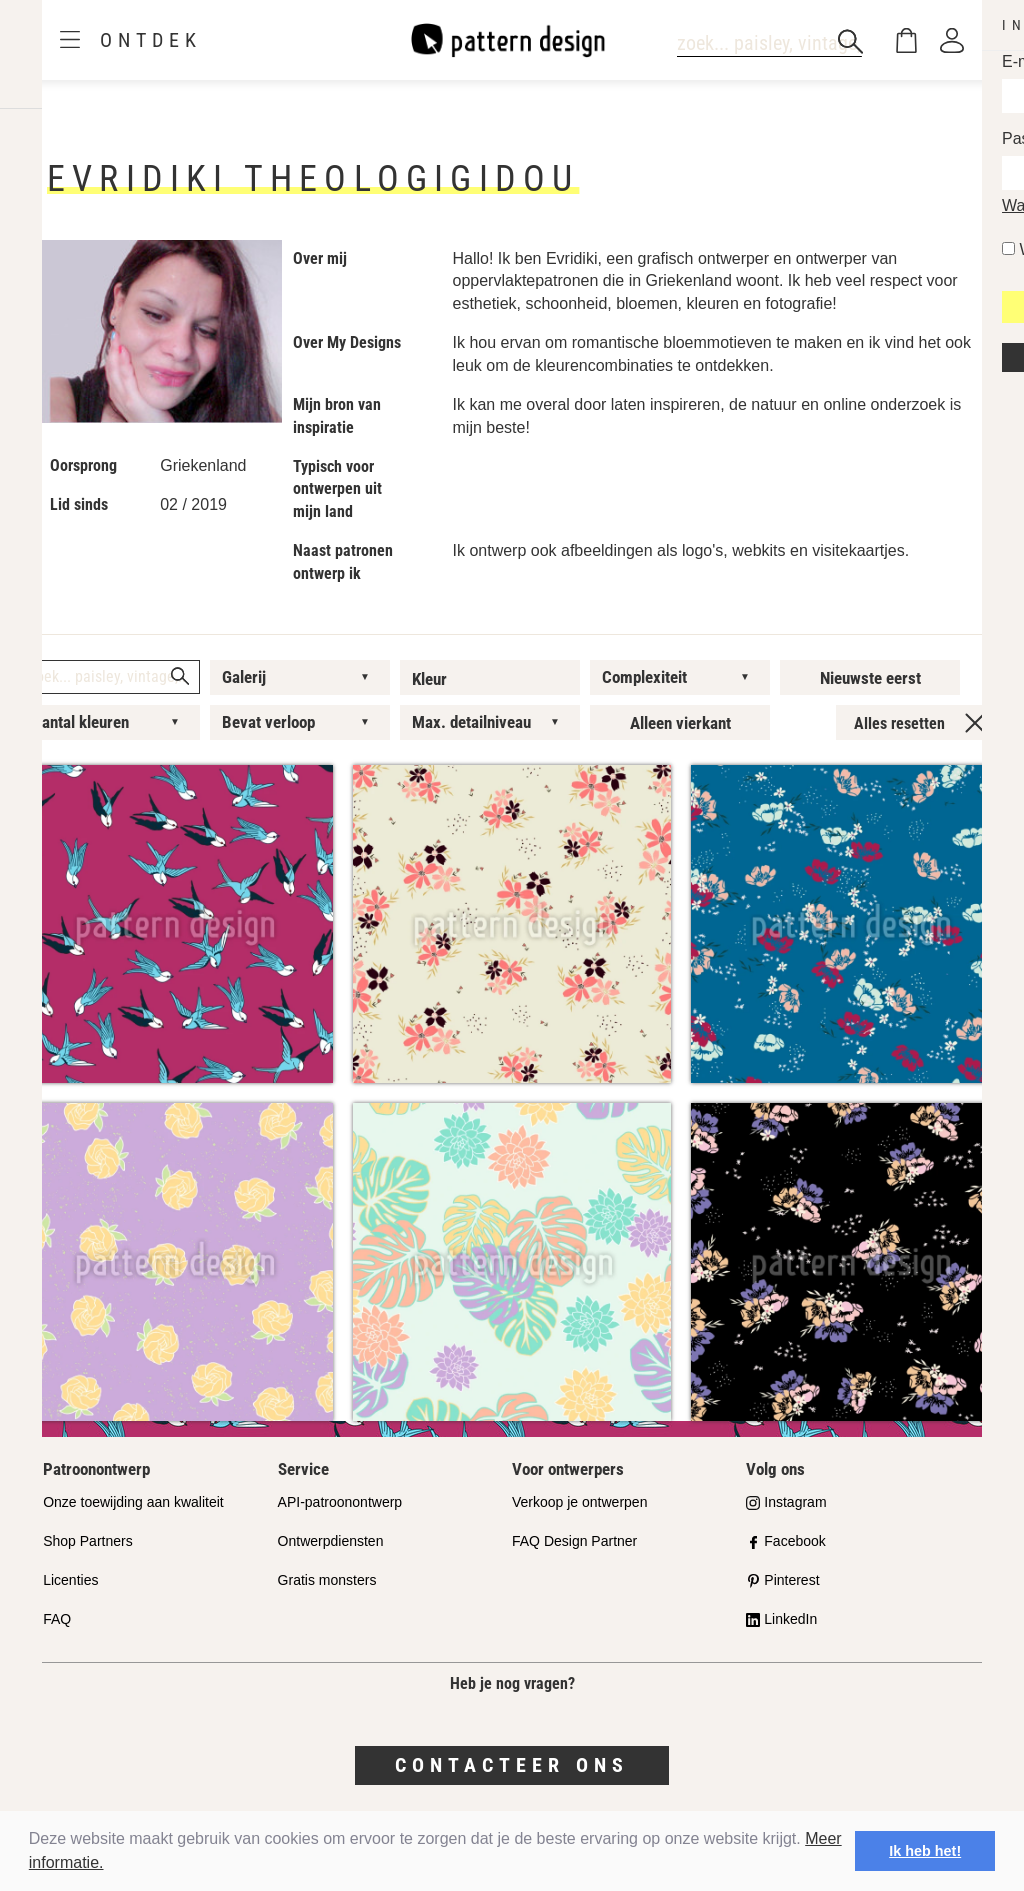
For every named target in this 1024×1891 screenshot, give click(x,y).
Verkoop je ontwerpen (579, 1502)
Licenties (70, 1580)
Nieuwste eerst (870, 678)
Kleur (429, 679)
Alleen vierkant (680, 723)
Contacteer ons (512, 1765)
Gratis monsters (327, 1580)
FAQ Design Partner (574, 1541)
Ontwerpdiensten (331, 1541)
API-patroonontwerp (340, 1502)
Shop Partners (88, 1541)
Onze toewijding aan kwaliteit (133, 1502)
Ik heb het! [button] (925, 1851)
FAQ (57, 1619)
